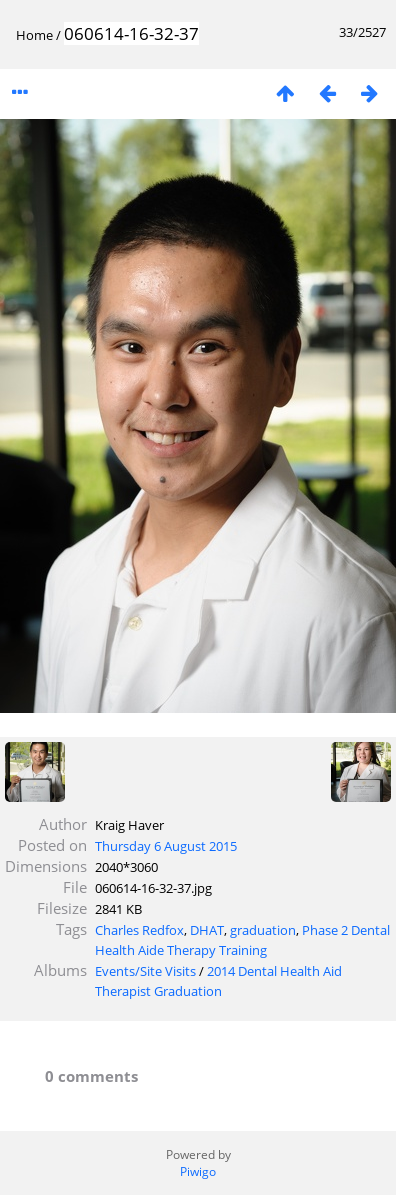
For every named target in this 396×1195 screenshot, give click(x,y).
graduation (263, 930)
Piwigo (198, 1171)
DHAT (207, 930)
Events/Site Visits (145, 971)
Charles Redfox (139, 930)
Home (34, 35)
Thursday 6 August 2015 (166, 846)
